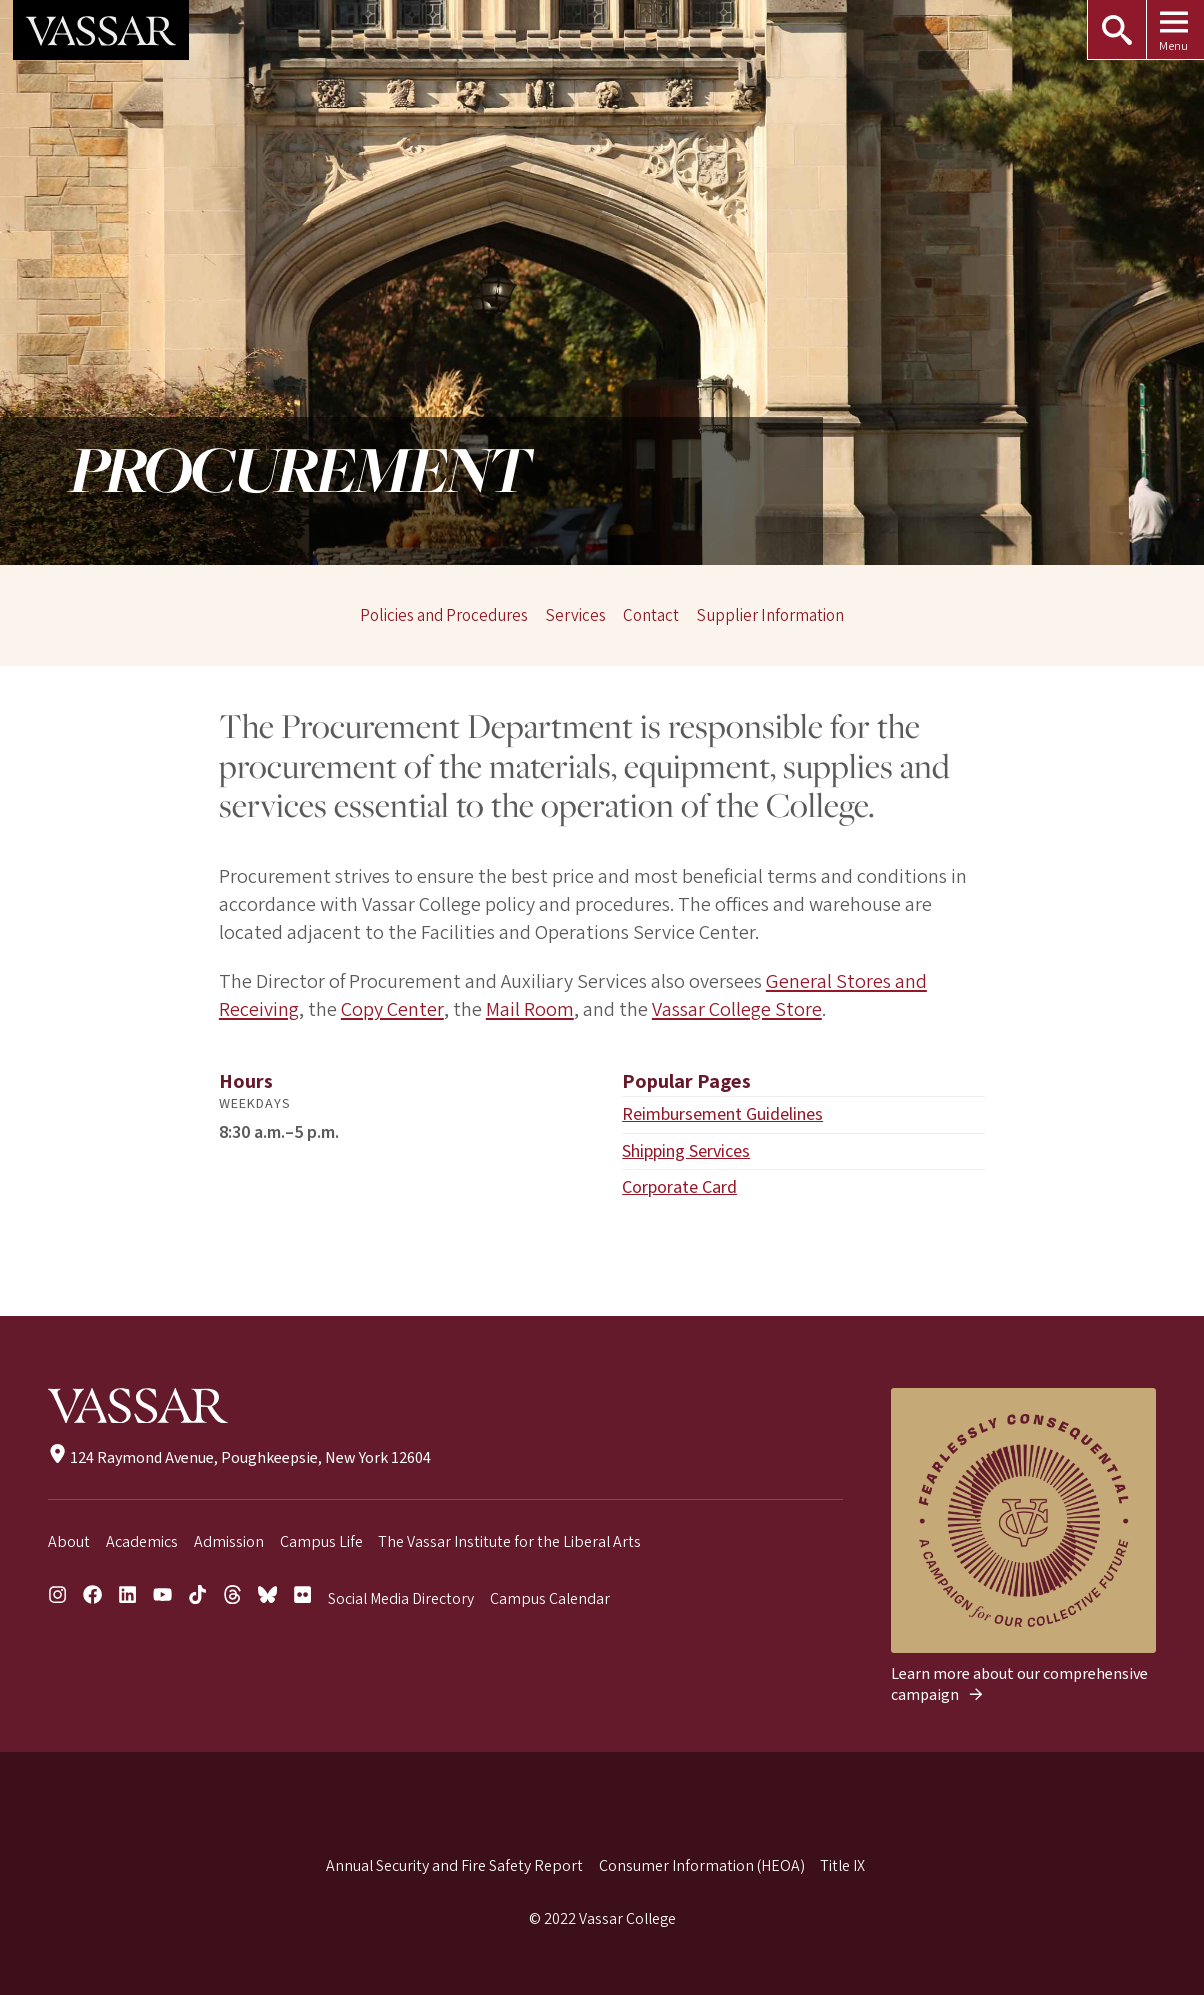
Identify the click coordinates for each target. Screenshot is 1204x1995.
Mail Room (529, 1009)
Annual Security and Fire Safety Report (454, 1866)
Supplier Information (770, 616)
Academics (142, 1542)
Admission (229, 1542)
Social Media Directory (401, 1599)
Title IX (842, 1866)
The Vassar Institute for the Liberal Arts (509, 1542)
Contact (651, 616)
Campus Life (321, 1542)
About (69, 1542)
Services (576, 616)
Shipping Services (686, 1151)
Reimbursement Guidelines (723, 1114)
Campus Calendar (550, 1599)
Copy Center (392, 1009)
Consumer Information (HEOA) (702, 1866)
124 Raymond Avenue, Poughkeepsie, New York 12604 (239, 1458)
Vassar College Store (736, 1009)
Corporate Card (679, 1187)
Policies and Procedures (444, 616)
